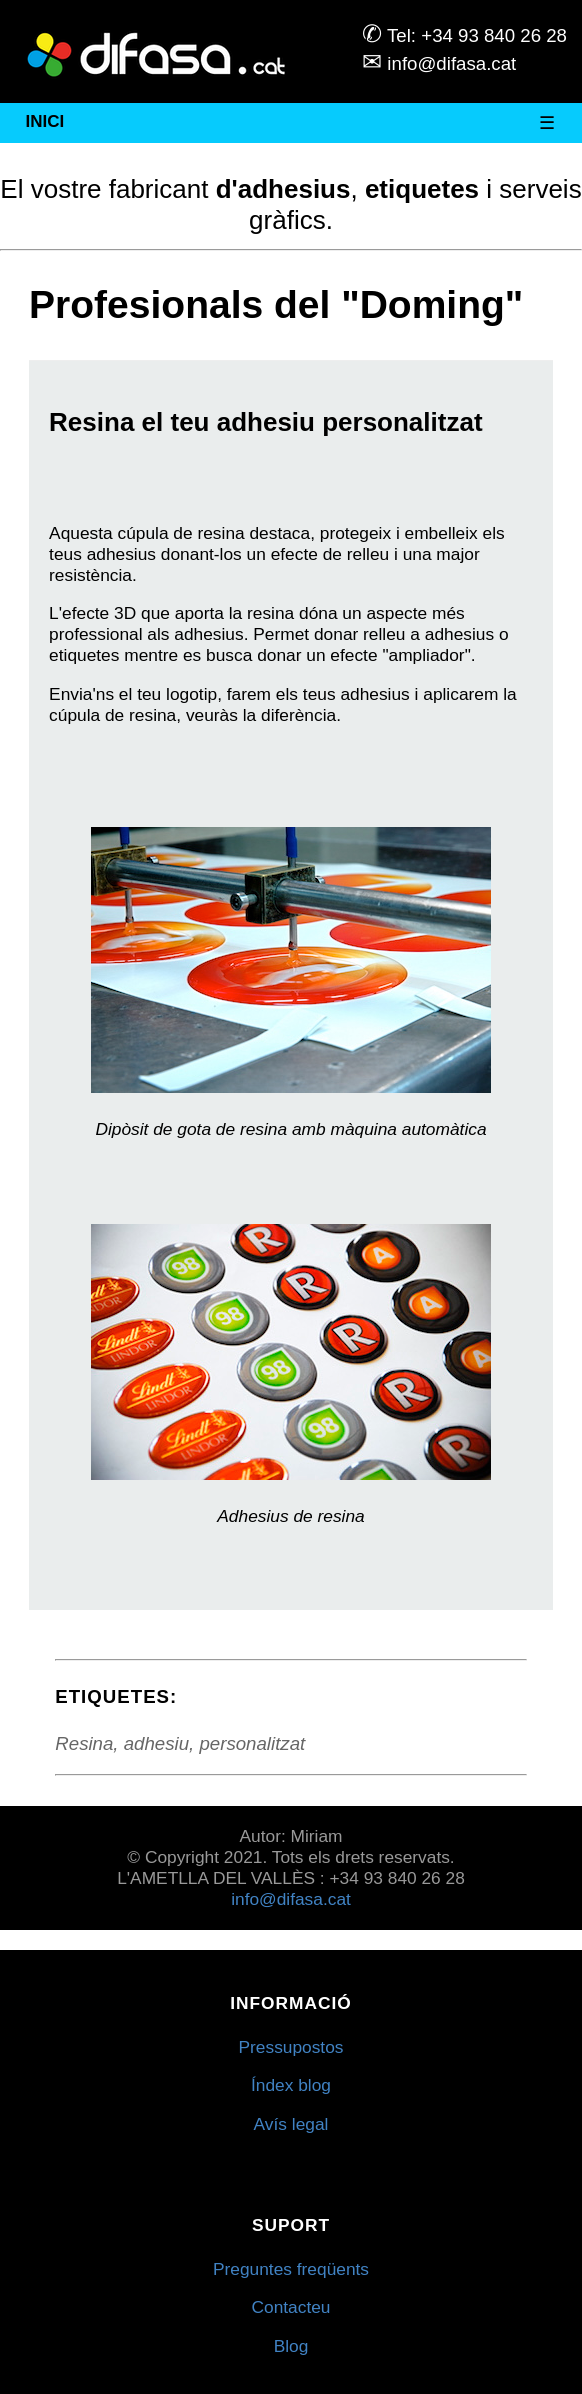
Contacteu (291, 2307)
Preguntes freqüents (291, 2269)
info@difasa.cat (439, 63)
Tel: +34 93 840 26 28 (464, 35)
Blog (291, 2346)
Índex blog (291, 2085)
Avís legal (291, 2124)
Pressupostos (291, 2047)
